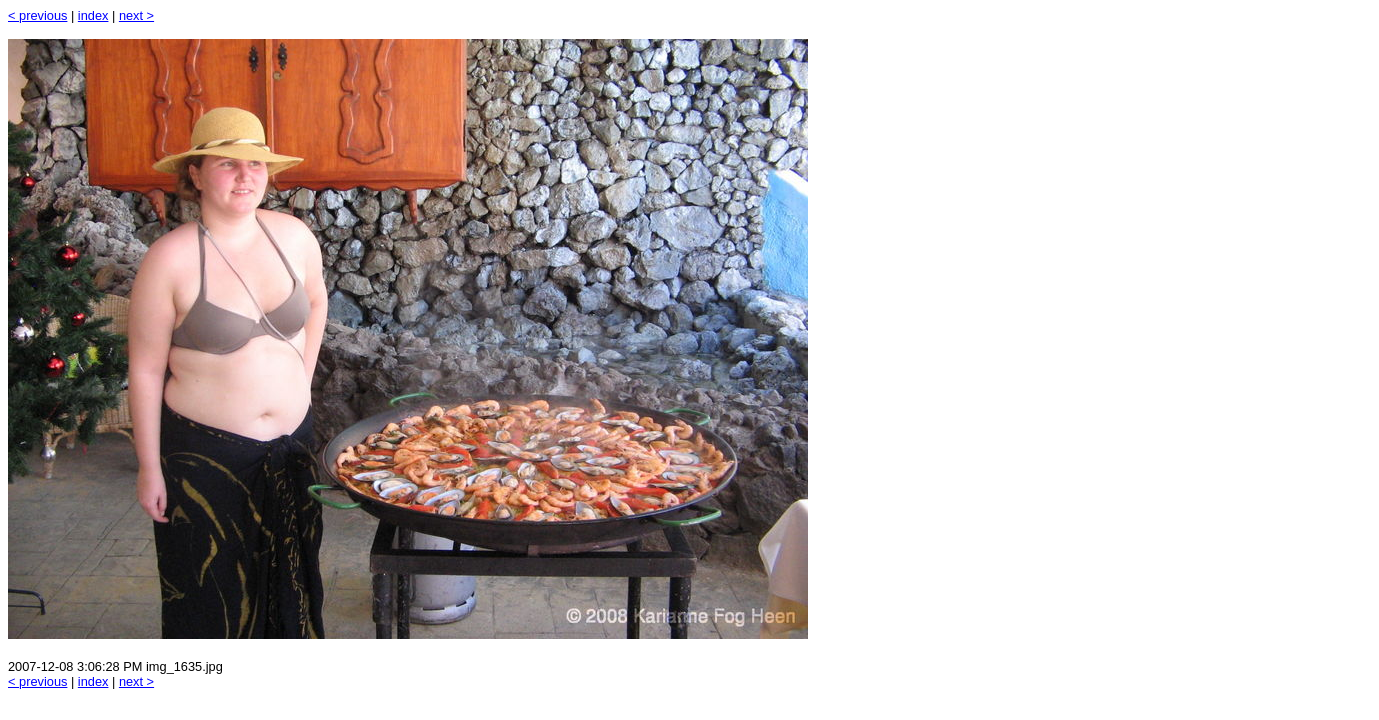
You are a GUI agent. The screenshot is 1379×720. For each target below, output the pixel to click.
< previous (37, 15)
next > (136, 15)
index (93, 15)
